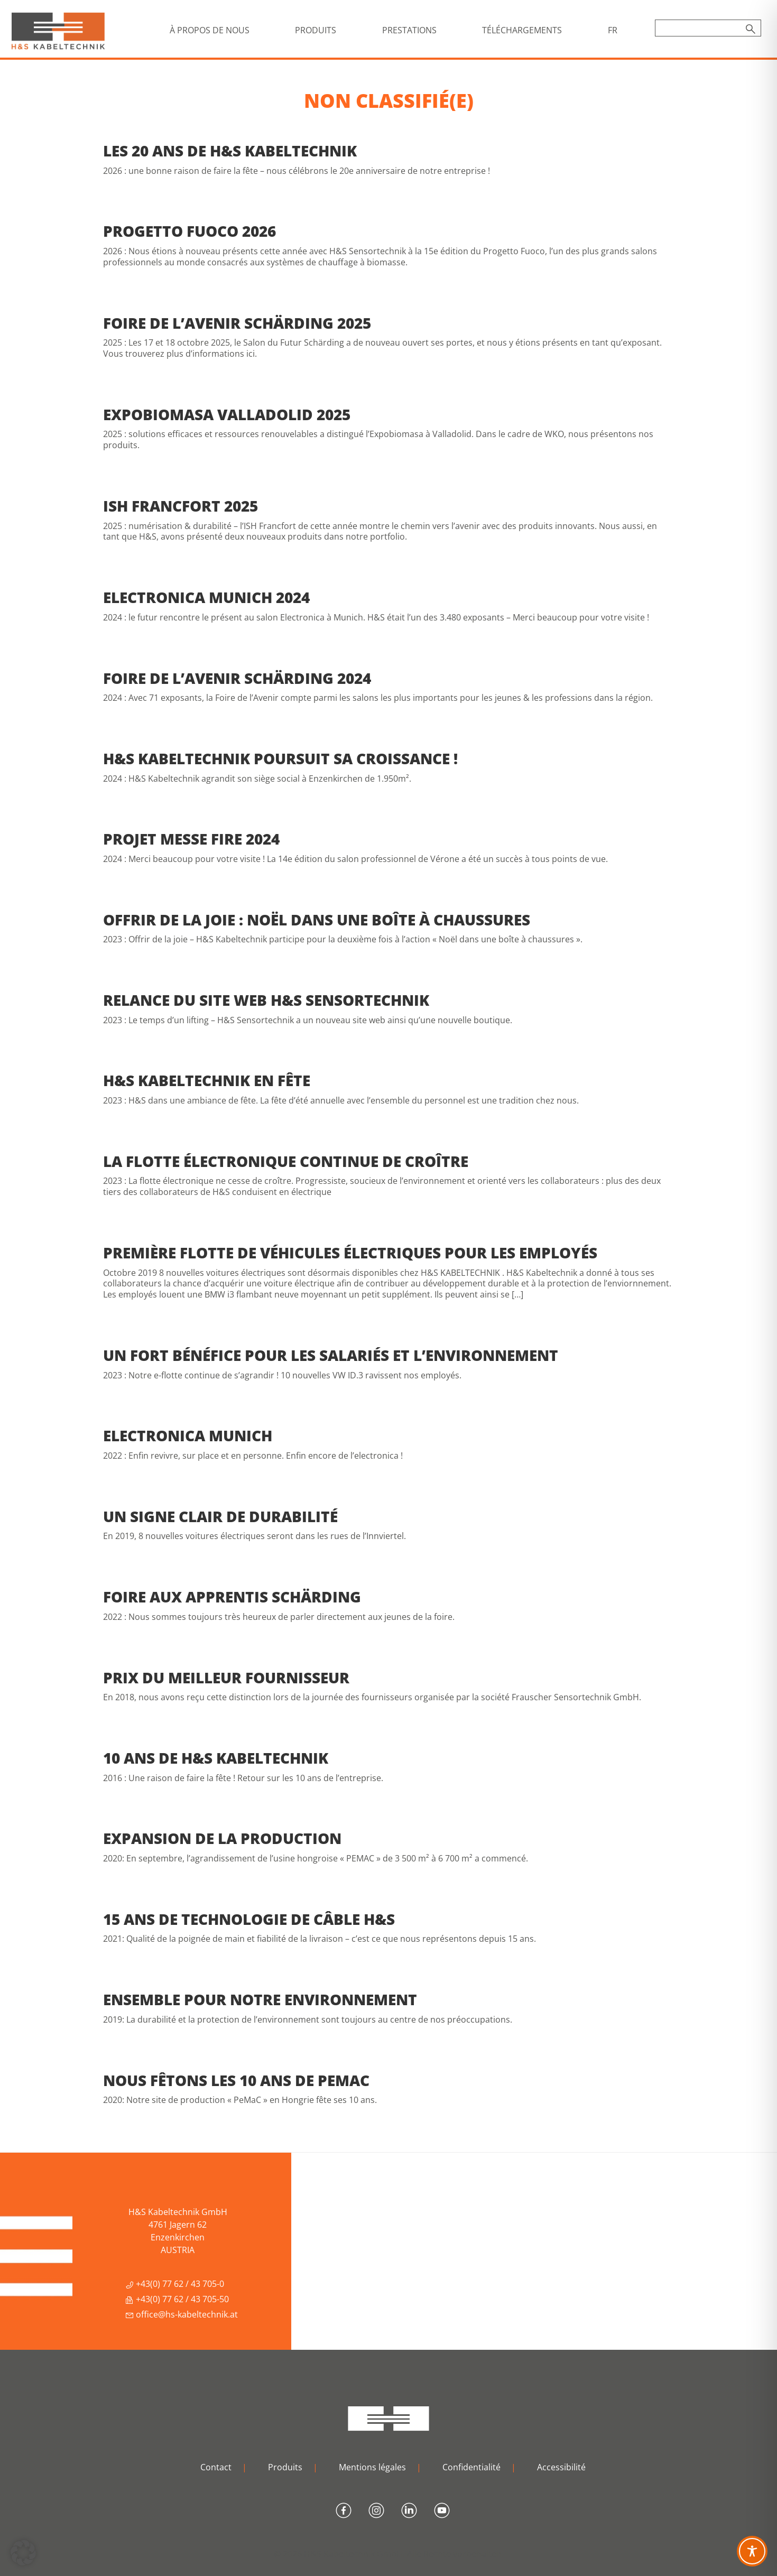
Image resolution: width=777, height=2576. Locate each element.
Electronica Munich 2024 (206, 597)
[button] (23, 2552)
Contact (216, 2467)
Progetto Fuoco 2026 (189, 231)
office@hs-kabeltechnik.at (181, 2314)
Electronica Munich (187, 1435)
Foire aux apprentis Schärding (232, 1597)
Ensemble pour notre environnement (260, 1999)
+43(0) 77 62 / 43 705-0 (174, 2284)
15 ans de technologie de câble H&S (249, 1919)
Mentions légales (372, 2467)
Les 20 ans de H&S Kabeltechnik (230, 151)
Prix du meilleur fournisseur (226, 1677)
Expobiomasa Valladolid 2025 (226, 414)
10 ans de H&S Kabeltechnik (215, 1758)
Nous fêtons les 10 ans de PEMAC (236, 2080)
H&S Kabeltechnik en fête (206, 1080)
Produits (285, 2467)
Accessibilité (561, 2467)
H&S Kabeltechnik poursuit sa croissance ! (280, 758)
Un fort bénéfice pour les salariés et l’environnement (330, 1355)
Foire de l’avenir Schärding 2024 (237, 678)
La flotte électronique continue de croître (285, 1161)
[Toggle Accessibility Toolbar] (752, 2551)
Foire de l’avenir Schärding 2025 (237, 323)
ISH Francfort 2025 (180, 506)
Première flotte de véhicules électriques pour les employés (350, 1253)
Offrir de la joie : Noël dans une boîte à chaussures (316, 920)
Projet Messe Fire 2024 (191, 839)
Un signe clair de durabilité (220, 1516)
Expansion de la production (222, 1838)
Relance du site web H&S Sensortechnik (266, 1000)
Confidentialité (471, 2467)
